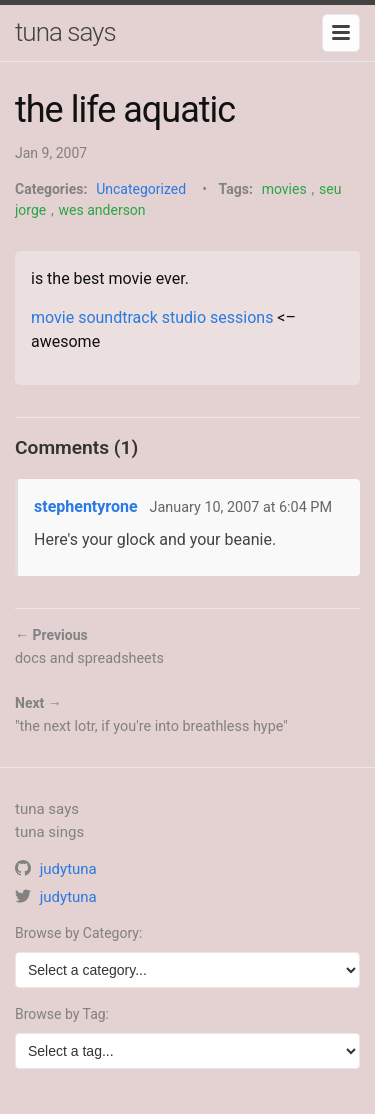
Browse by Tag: (62, 1014)
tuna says (65, 32)
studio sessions (218, 317)
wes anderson (102, 210)
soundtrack (118, 317)
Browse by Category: (78, 933)
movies (284, 189)
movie (52, 317)
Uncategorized (141, 189)
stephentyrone (86, 506)
